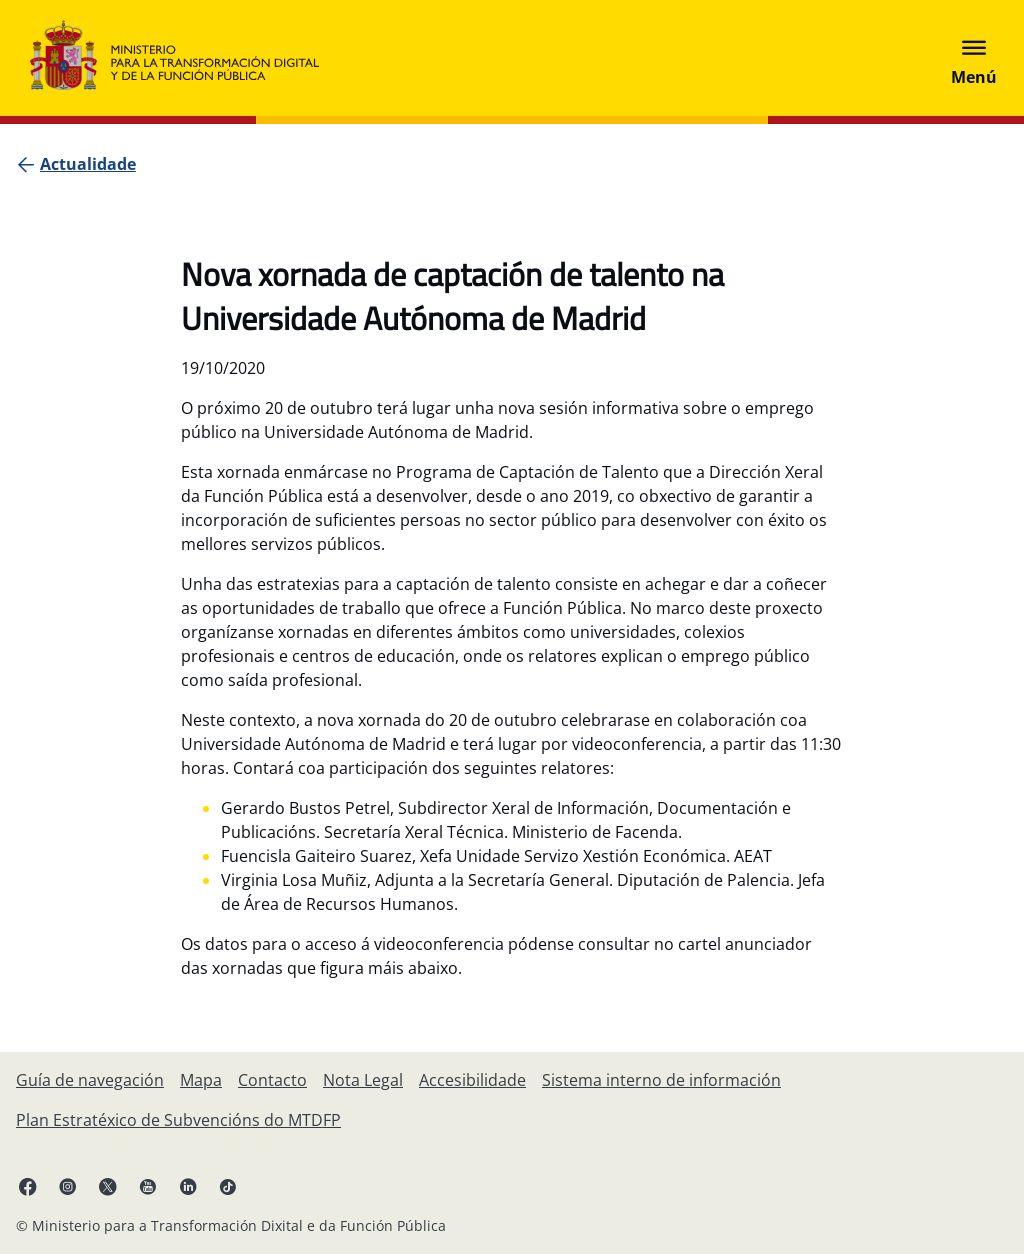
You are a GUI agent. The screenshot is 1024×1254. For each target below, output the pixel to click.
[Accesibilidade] (472, 1080)
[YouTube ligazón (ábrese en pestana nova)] (148, 1186)
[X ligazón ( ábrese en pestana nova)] (108, 1186)
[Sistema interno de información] (661, 1080)
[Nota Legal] (363, 1080)
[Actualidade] (88, 164)
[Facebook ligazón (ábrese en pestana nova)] (28, 1186)
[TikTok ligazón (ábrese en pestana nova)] (228, 1186)
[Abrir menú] (974, 58)
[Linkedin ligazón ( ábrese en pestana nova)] (188, 1186)
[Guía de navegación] (90, 1080)
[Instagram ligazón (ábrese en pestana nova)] (68, 1186)
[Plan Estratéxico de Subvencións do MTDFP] (178, 1120)
